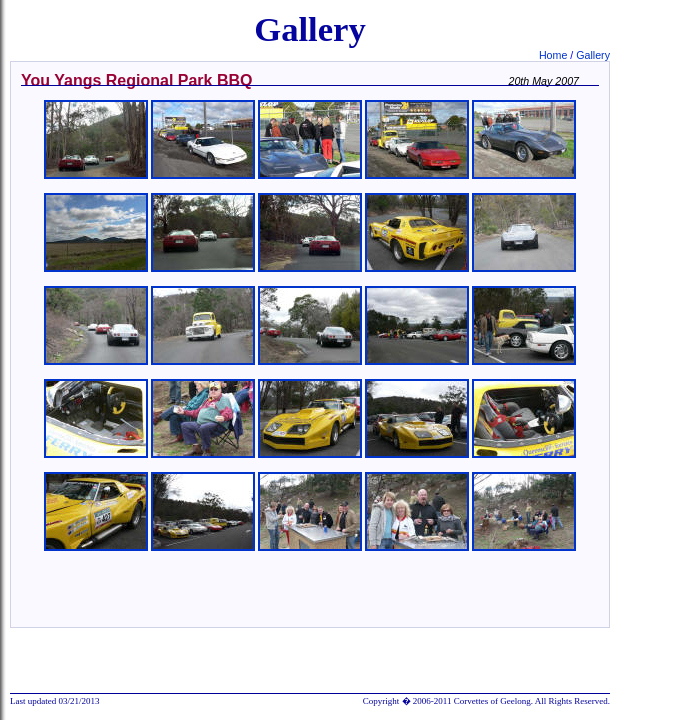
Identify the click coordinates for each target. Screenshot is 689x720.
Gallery (593, 55)
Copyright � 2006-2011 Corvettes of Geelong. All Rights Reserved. (486, 701)
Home (554, 55)
